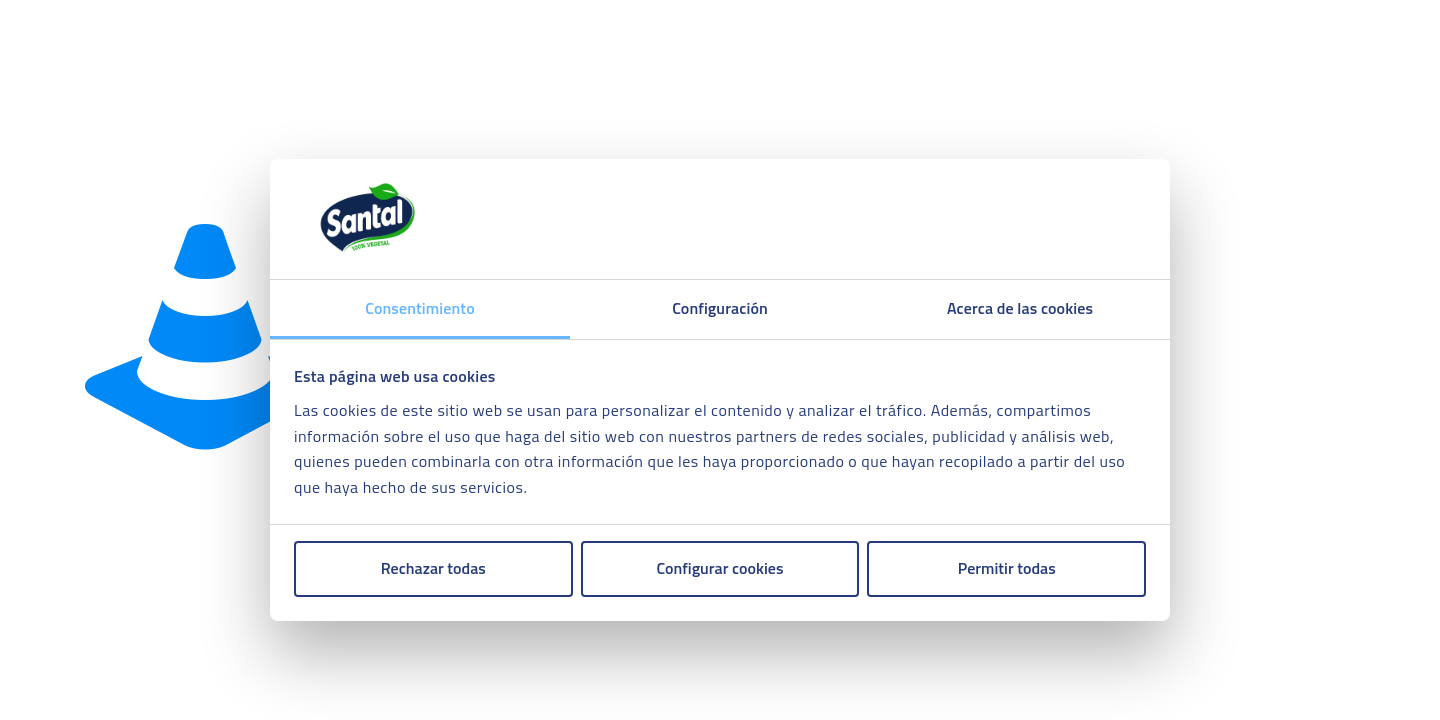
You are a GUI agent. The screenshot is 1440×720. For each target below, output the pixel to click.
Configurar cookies (720, 568)
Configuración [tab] (720, 308)
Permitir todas (1007, 568)
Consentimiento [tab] (419, 308)
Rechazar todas (433, 568)
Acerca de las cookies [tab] (1020, 308)
